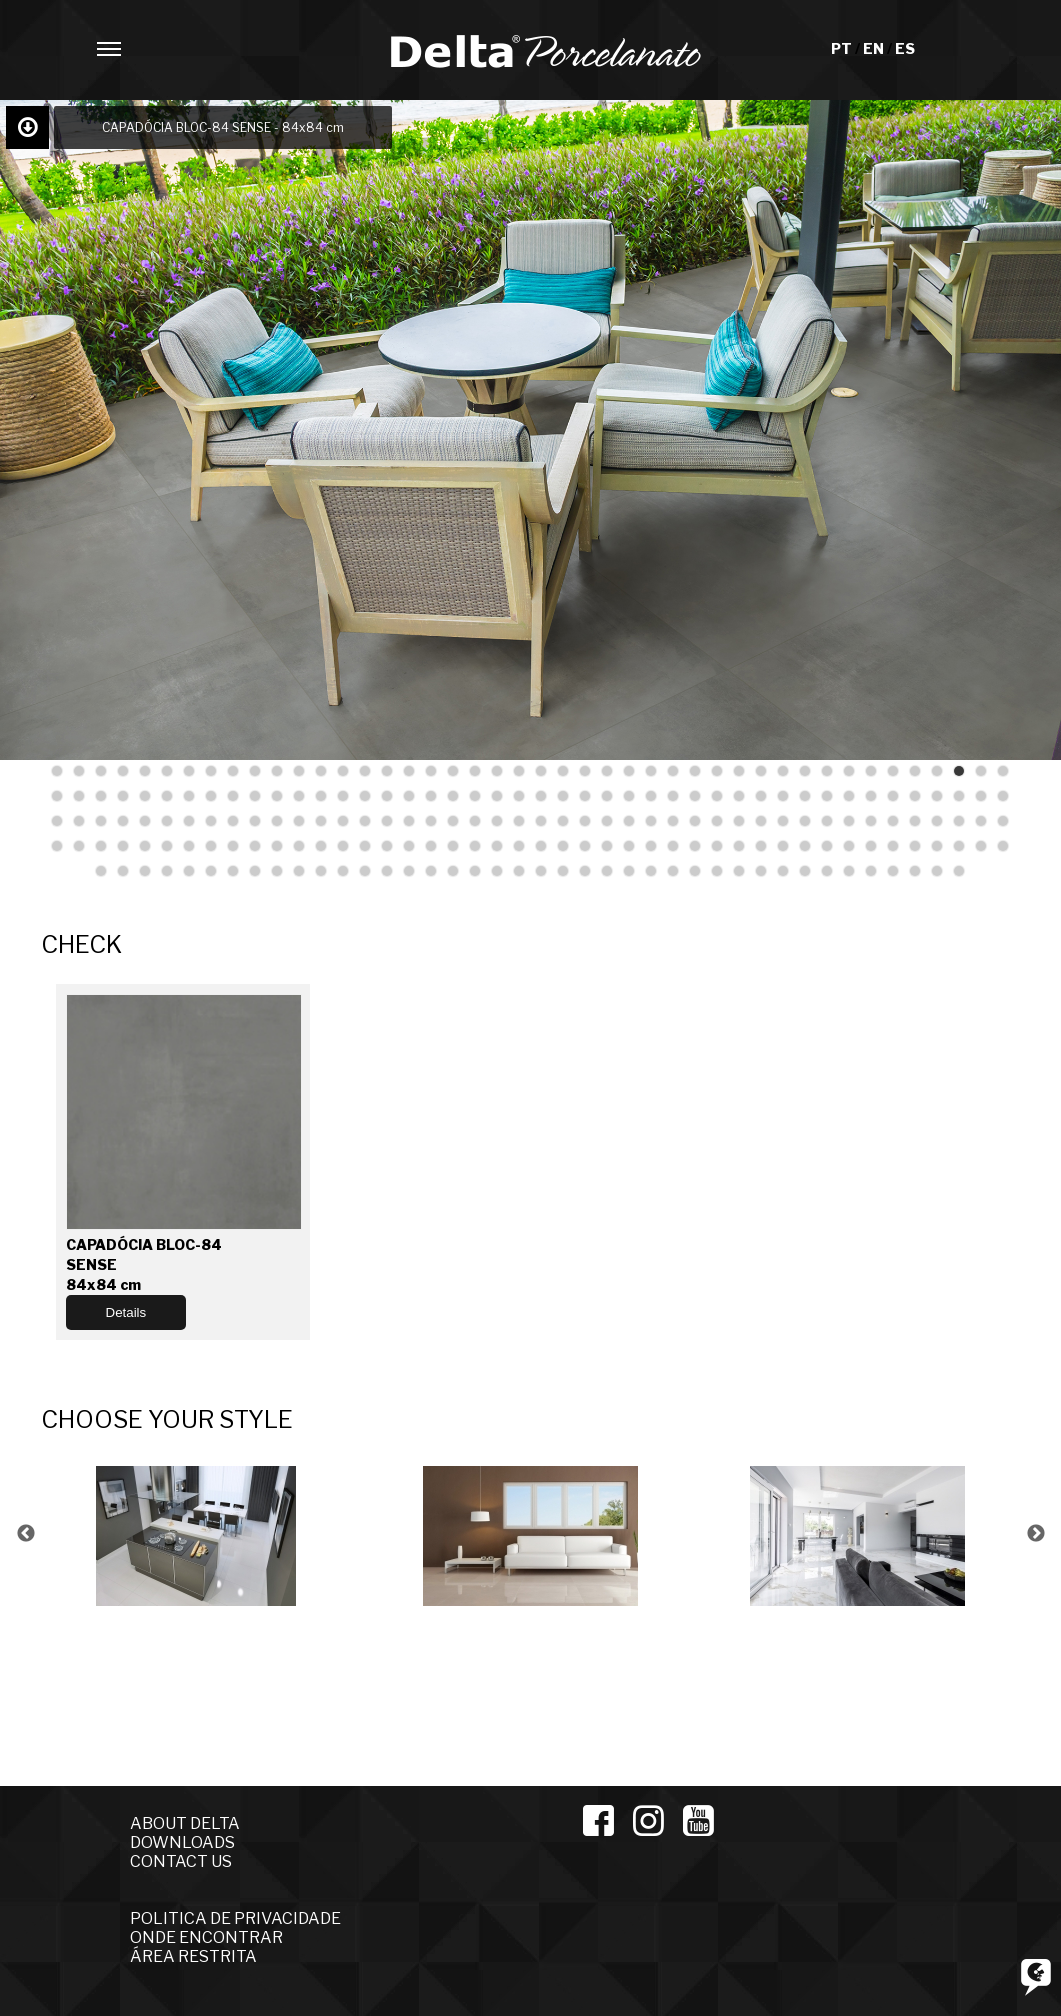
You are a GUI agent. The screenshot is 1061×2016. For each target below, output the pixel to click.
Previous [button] (26, 1534)
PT (843, 48)
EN (875, 48)
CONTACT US (181, 1861)
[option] (204, 1533)
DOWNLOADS (182, 1842)
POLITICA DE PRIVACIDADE (235, 1918)
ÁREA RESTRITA (193, 1956)
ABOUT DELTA (185, 1823)
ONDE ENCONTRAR (206, 1937)
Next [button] (1036, 1534)
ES (905, 48)
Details (126, 1312)
